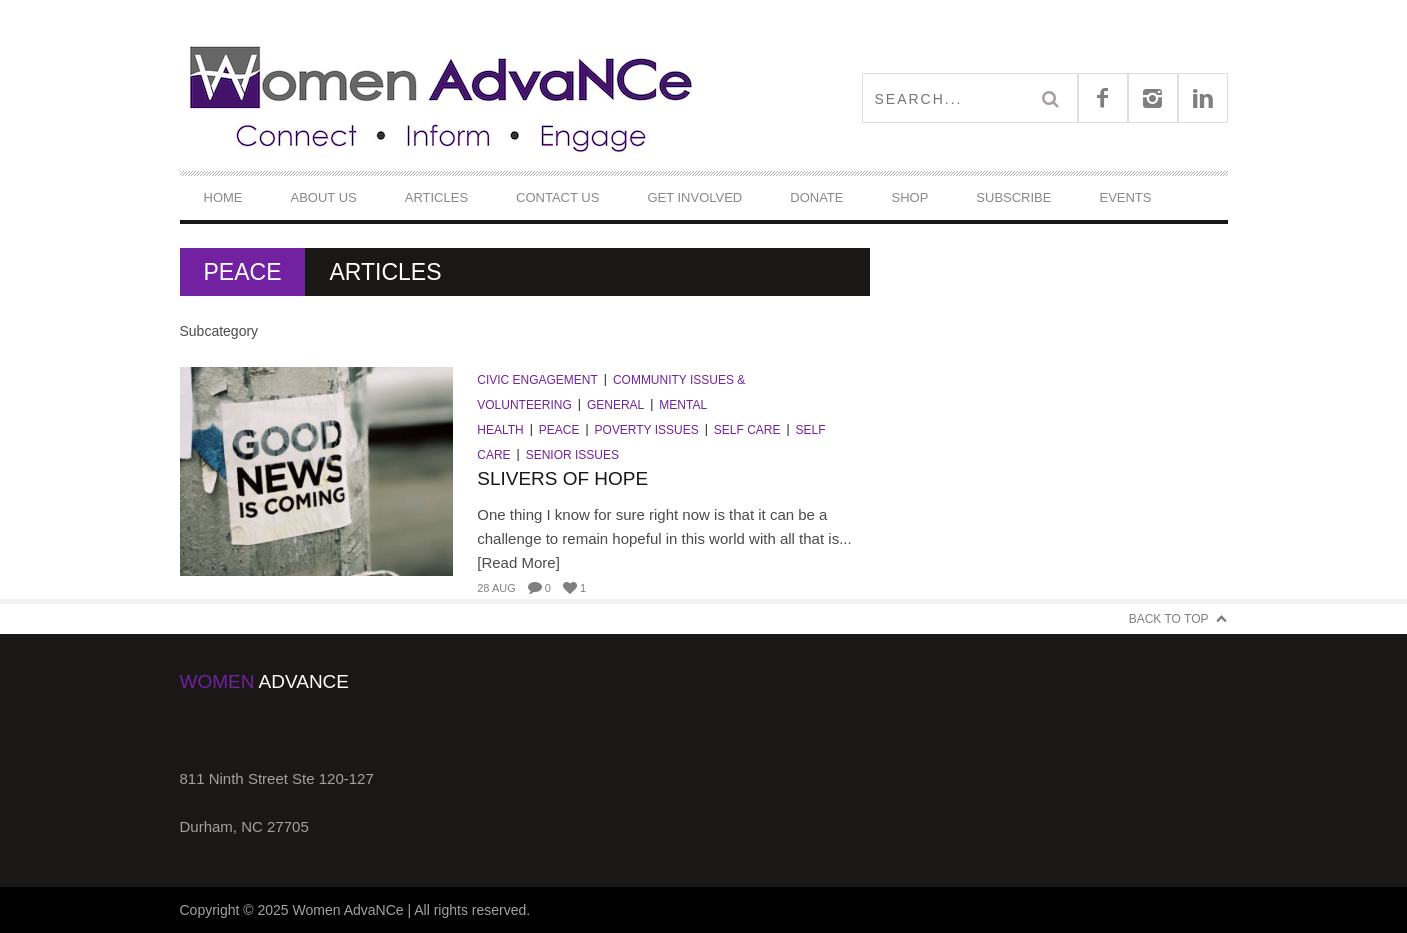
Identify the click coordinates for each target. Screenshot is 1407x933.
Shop (909, 197)
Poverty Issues (647, 430)
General (615, 405)
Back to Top (1169, 619)
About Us (324, 197)
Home (223, 197)
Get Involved (694, 197)
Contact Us (557, 197)
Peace (559, 430)
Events (1125, 197)
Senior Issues (572, 455)
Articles (436, 197)
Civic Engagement (537, 380)
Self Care (747, 430)
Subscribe (1013, 197)
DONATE (816, 197)
